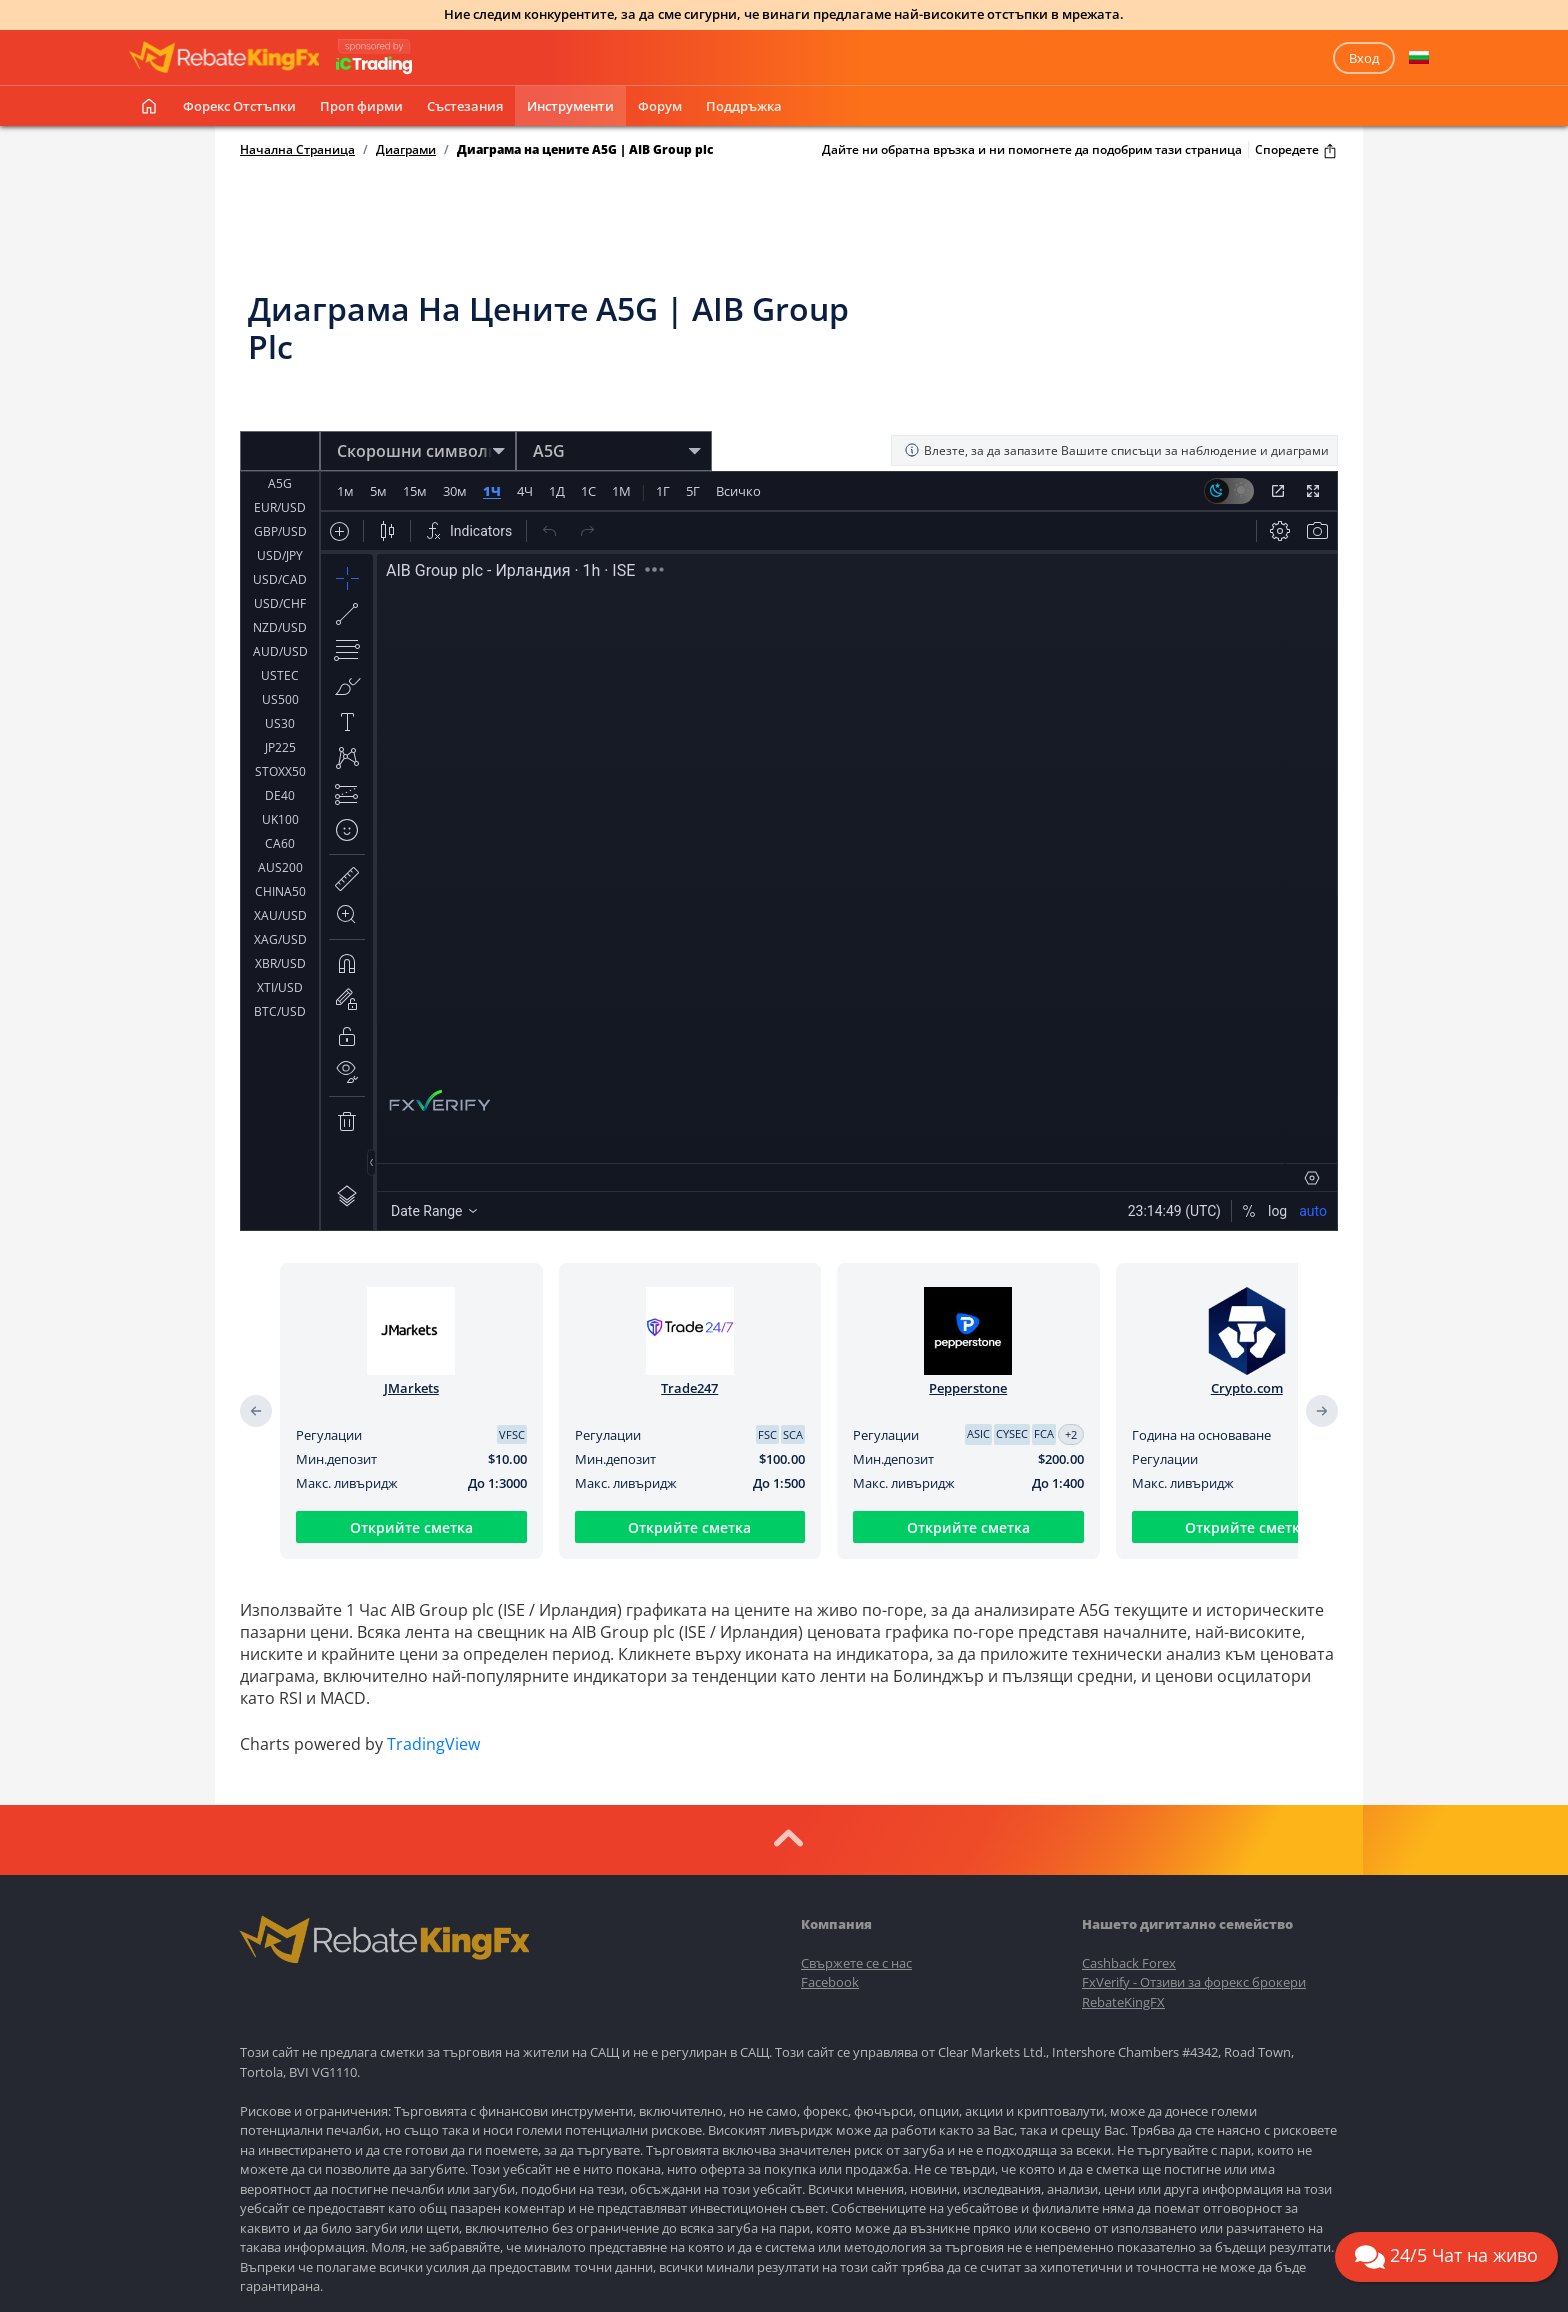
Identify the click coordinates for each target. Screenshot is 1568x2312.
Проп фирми (361, 106)
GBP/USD (280, 531)
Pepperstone (968, 1388)
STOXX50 (280, 771)
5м (378, 491)
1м (345, 491)
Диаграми (406, 150)
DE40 (280, 795)
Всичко (738, 491)
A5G (280, 483)
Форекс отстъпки (239, 106)
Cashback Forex (1129, 1963)
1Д (557, 491)
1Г (663, 491)
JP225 (280, 747)
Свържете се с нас (856, 1963)
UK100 (280, 819)
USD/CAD (280, 579)
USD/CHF (280, 603)
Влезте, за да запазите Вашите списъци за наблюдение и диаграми (1116, 450)
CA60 (280, 843)
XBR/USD (280, 963)
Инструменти (570, 106)
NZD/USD (280, 627)
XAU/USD (280, 915)
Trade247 (689, 1388)
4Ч (525, 491)
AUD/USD (280, 651)
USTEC (280, 675)
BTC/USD (280, 1011)
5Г (693, 491)
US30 (280, 723)
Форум (660, 106)
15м (415, 491)
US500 (280, 699)
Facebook (830, 1982)
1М (621, 491)
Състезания (465, 106)
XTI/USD (280, 987)
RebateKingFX (1123, 2002)
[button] (1419, 58)
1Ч (492, 491)
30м (455, 491)
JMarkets (411, 1388)
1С (588, 491)
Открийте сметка (411, 1527)
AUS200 (280, 867)
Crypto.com (1247, 1388)
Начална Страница (297, 150)
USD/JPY (280, 555)
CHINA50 (280, 891)
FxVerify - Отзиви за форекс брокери (1194, 1982)
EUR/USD (280, 507)
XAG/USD (280, 939)
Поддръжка (744, 106)
